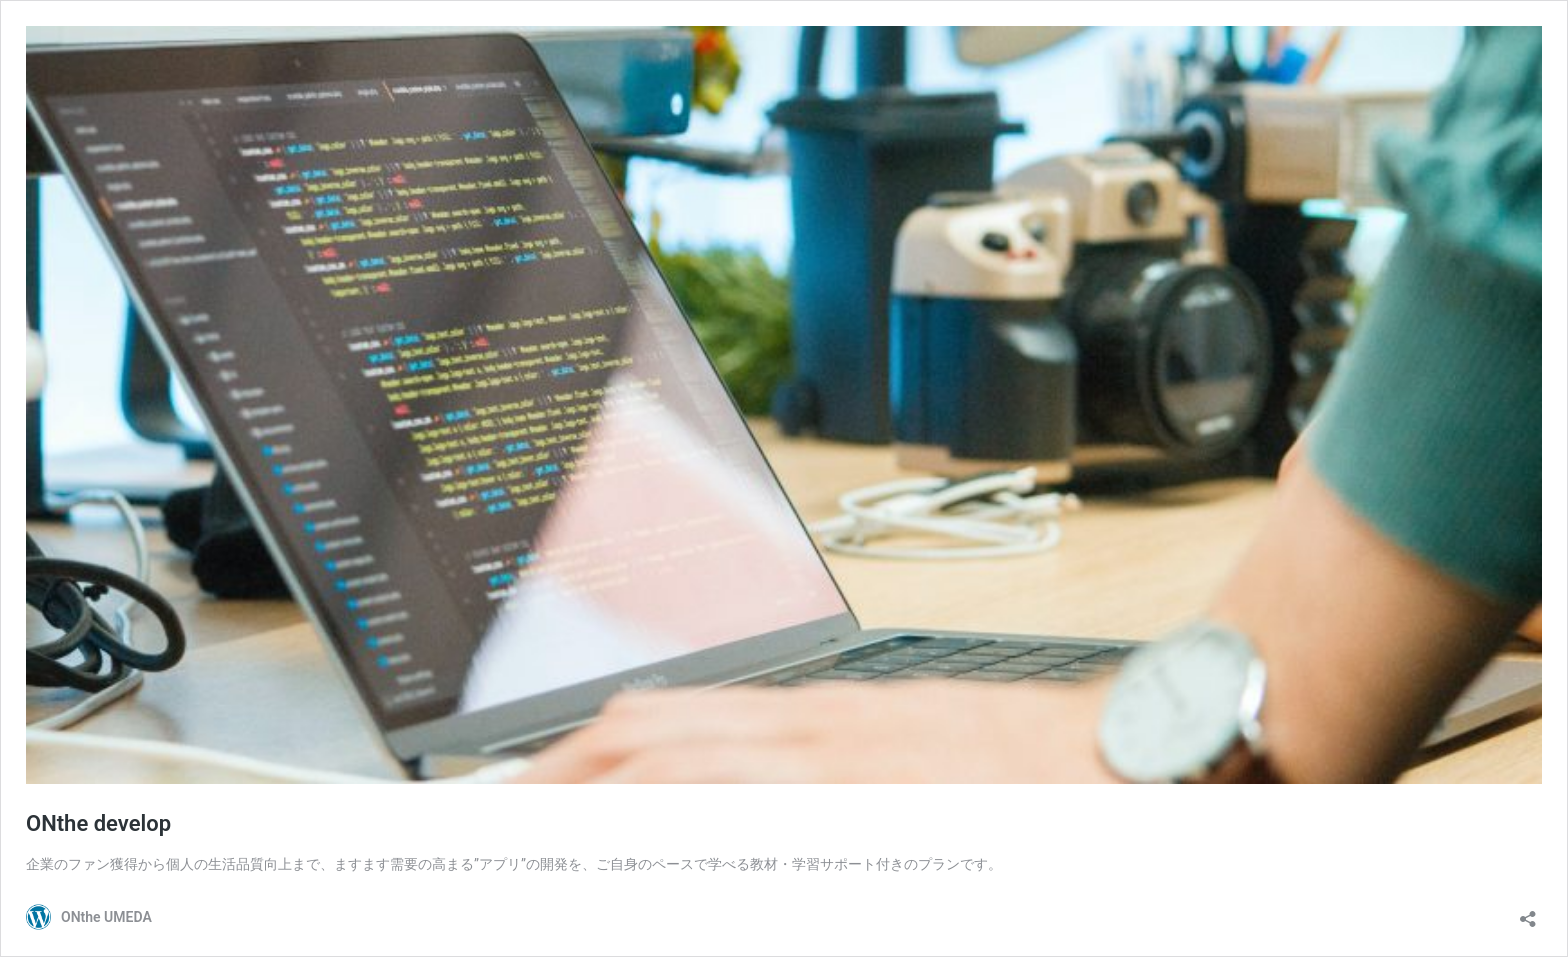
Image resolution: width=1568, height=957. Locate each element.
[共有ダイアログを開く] (1528, 912)
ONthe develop (98, 823)
